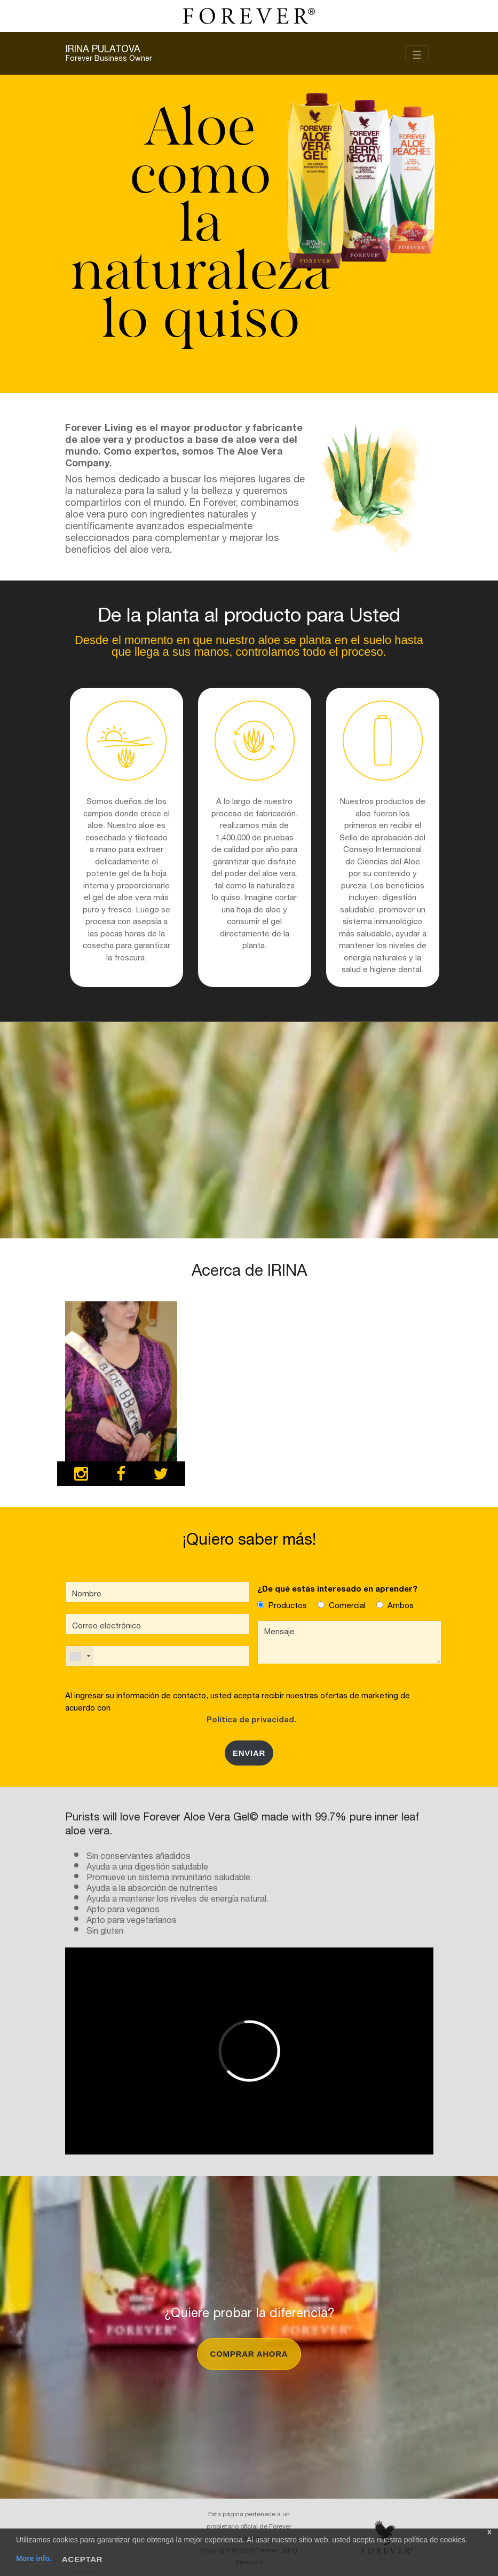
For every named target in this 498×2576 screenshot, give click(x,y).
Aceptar (82, 2559)
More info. (35, 2558)
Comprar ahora (249, 2353)
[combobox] (79, 1656)
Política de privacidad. (249, 1718)
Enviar (249, 1753)
